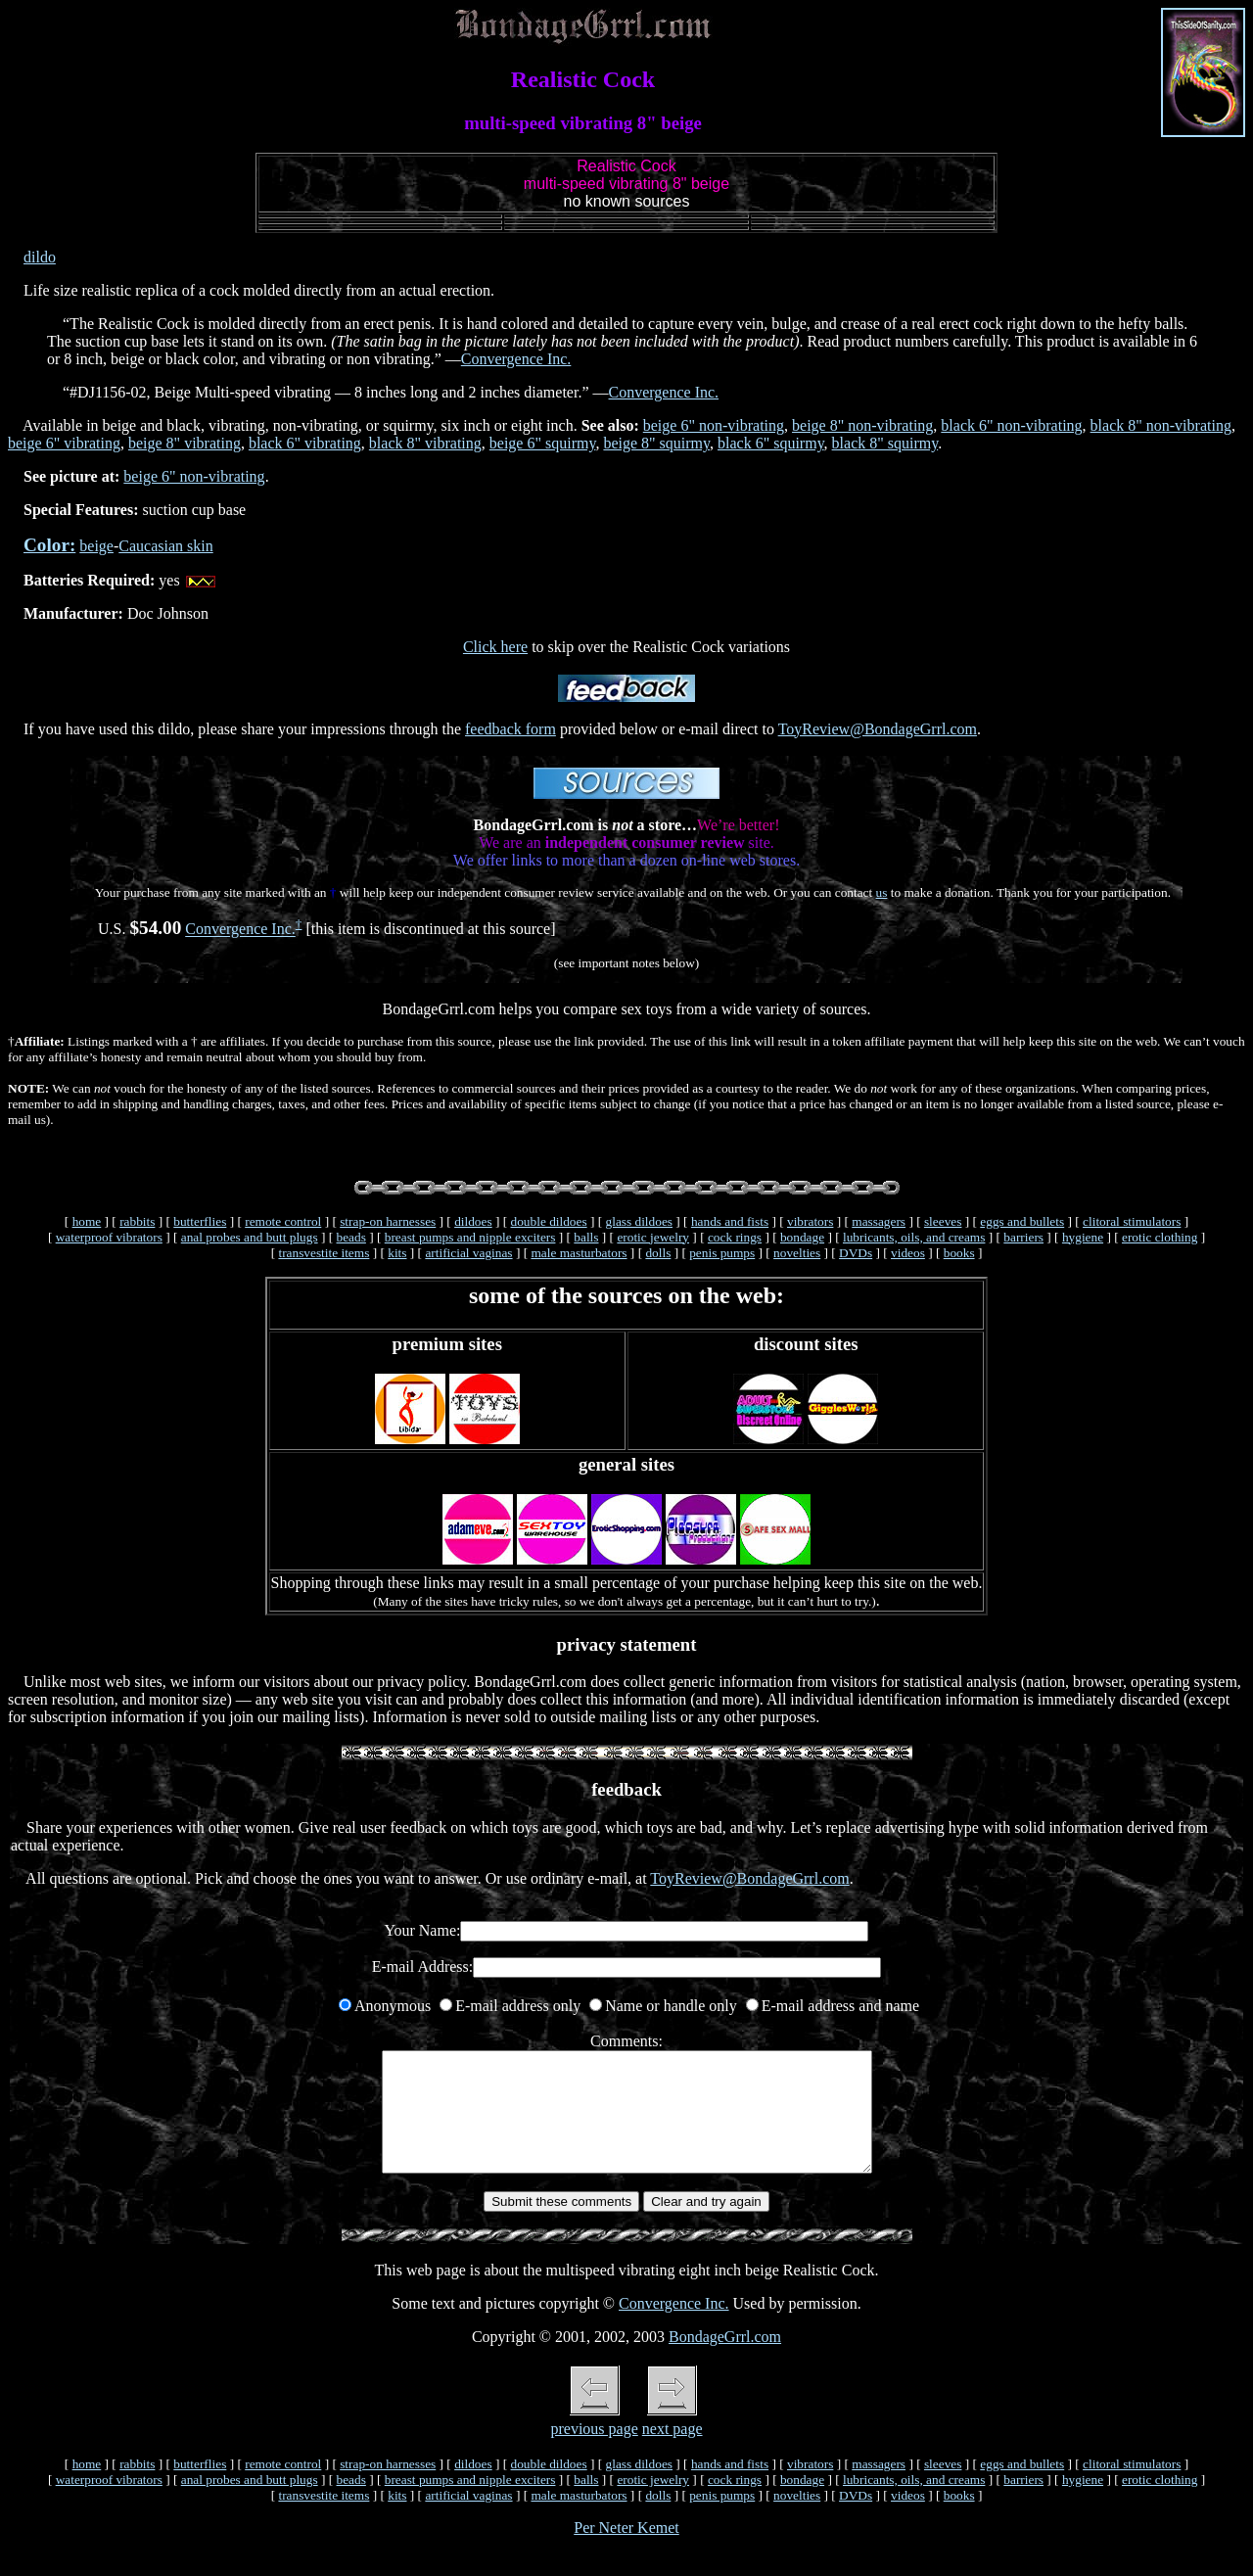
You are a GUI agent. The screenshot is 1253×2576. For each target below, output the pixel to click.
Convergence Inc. (516, 359)
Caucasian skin (165, 546)
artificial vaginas (468, 1252)
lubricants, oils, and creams (914, 1237)
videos (908, 1252)
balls (586, 1237)
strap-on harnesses (388, 1221)
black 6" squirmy (771, 443)
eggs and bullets (1022, 1221)
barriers (1023, 1237)
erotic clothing (1159, 1237)
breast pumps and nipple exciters (470, 1237)
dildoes (473, 1221)
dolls (658, 1252)
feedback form (510, 729)
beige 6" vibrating (64, 443)
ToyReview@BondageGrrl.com (877, 729)
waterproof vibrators (109, 1237)
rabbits (137, 1221)
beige (96, 546)
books (959, 1252)
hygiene (1082, 1237)
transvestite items (323, 1252)
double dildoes (549, 1221)
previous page (593, 2452)
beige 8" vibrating (184, 443)
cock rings (735, 1237)
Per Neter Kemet (626, 2551)
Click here (495, 646)
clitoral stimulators (1132, 1221)
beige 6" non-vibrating (713, 425)
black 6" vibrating (305, 443)
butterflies (199, 1221)
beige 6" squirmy (542, 443)
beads (351, 1237)
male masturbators (578, 1252)
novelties (796, 1252)
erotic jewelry (653, 1237)
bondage (802, 1237)
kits (397, 1252)
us (882, 892)
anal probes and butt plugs (249, 1237)
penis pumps (722, 1252)
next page (672, 2452)
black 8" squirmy (885, 443)
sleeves (943, 1221)
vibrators (810, 1221)
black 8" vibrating (425, 443)
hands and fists (729, 1221)
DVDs (855, 1252)
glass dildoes (639, 1221)
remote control (283, 1221)
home (87, 1221)
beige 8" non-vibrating (862, 425)
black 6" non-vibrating (1011, 425)
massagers (878, 1221)
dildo (39, 257)
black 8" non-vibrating (1161, 425)
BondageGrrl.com (725, 2360)
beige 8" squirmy (656, 443)
